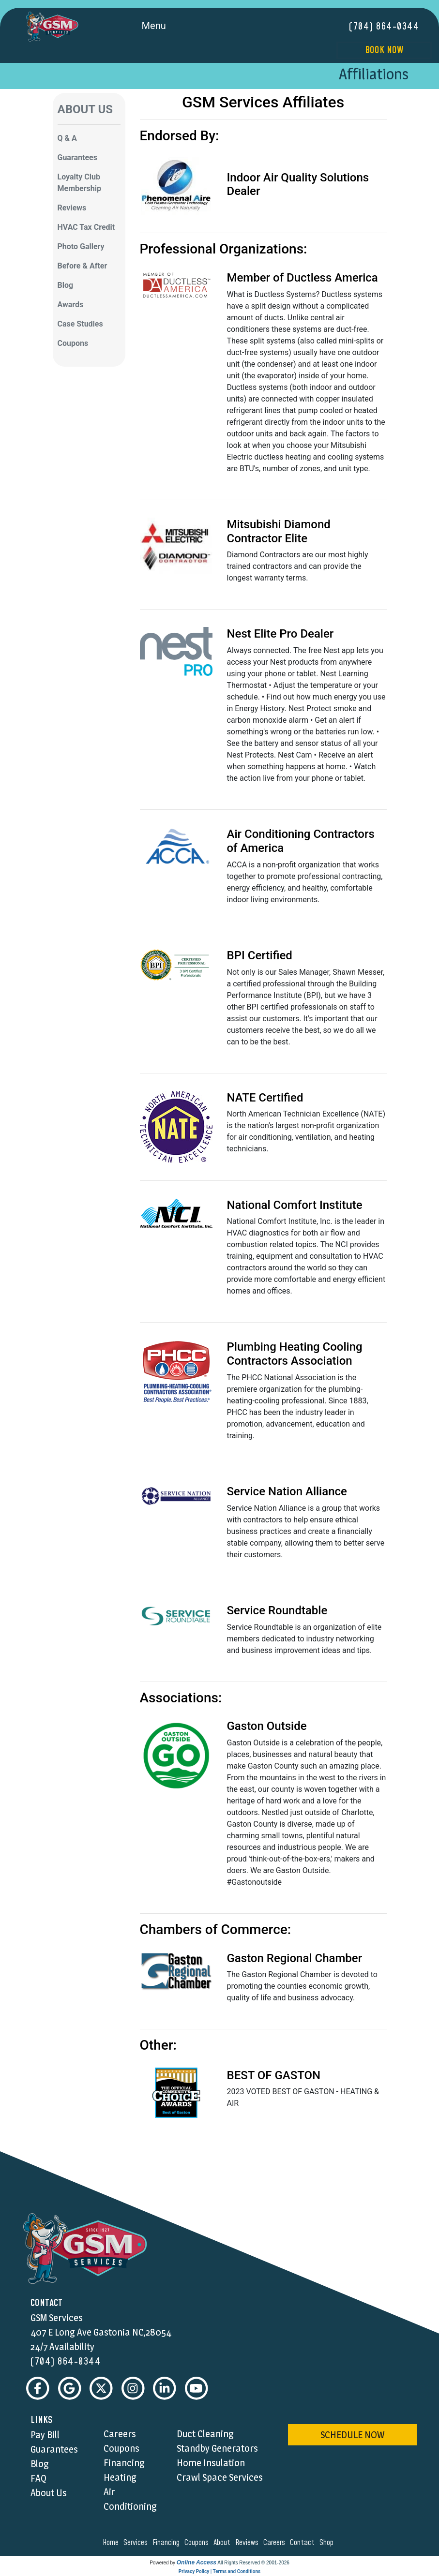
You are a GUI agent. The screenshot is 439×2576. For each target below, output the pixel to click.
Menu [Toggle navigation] (165, 26)
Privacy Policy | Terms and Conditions (219, 2572)
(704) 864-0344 (384, 26)
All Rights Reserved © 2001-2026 (253, 2563)
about (223, 2543)
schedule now (352, 2435)
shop (327, 2543)
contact (304, 2543)
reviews (248, 2543)
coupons (198, 2543)
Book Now (384, 50)
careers (275, 2543)
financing (167, 2543)
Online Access (196, 2563)
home (112, 2543)
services (137, 2543)
